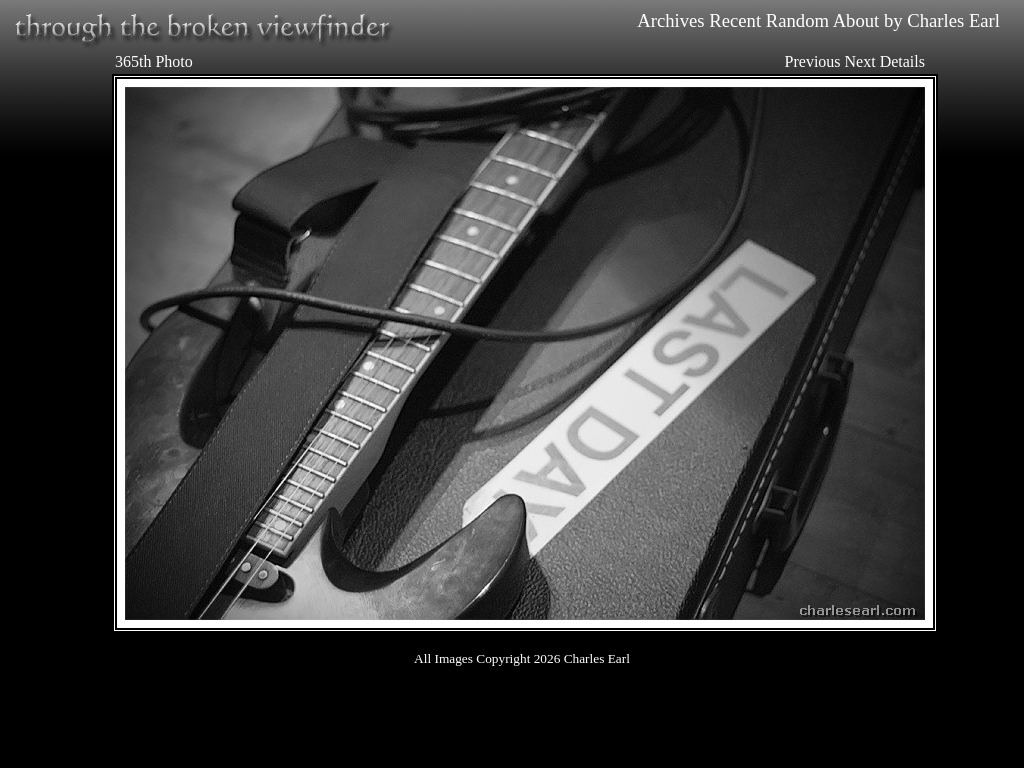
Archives (670, 20)
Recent (735, 20)
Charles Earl (953, 20)
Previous (813, 61)
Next (860, 61)
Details (902, 61)
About (856, 20)
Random (797, 20)
